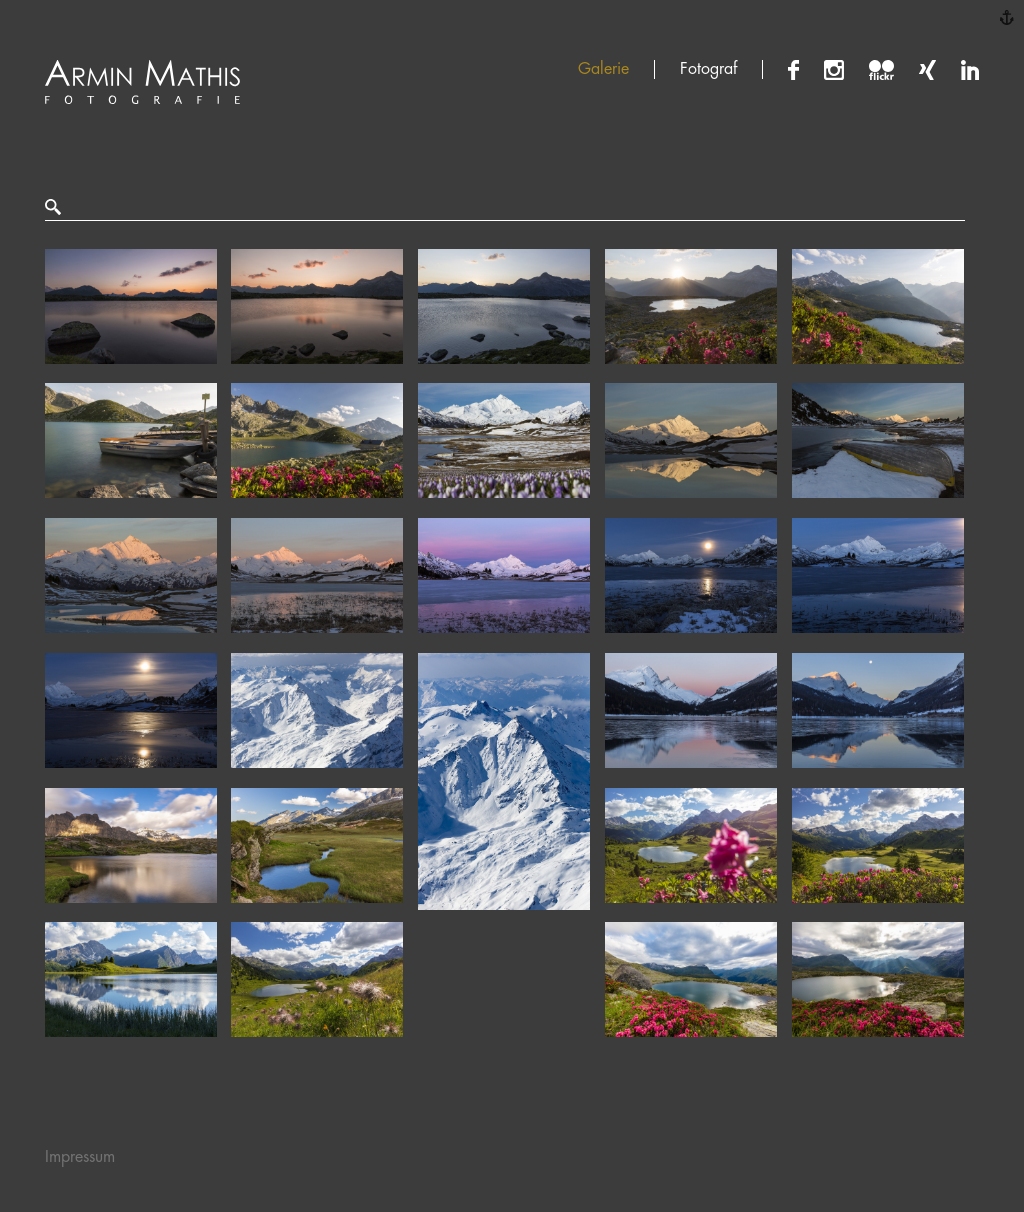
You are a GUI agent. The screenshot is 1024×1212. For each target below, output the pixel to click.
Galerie (603, 69)
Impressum (80, 1157)
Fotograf (708, 69)
